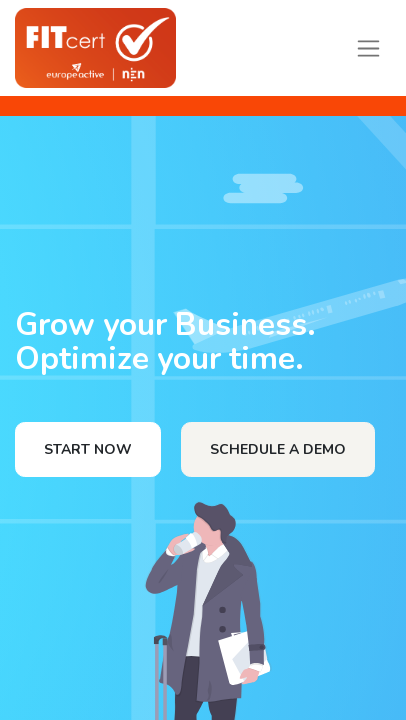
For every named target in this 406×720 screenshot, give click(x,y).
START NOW (88, 449)
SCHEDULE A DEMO (278, 449)
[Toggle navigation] (368, 48)
